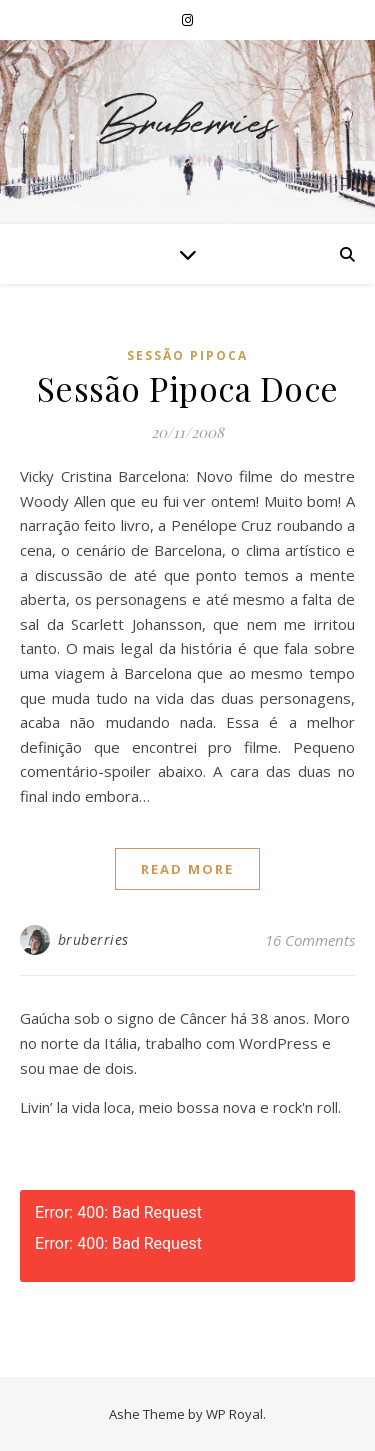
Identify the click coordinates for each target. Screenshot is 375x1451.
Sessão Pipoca (187, 355)
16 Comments (310, 940)
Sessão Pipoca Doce (188, 388)
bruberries (93, 939)
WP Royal (234, 1414)
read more (187, 869)
